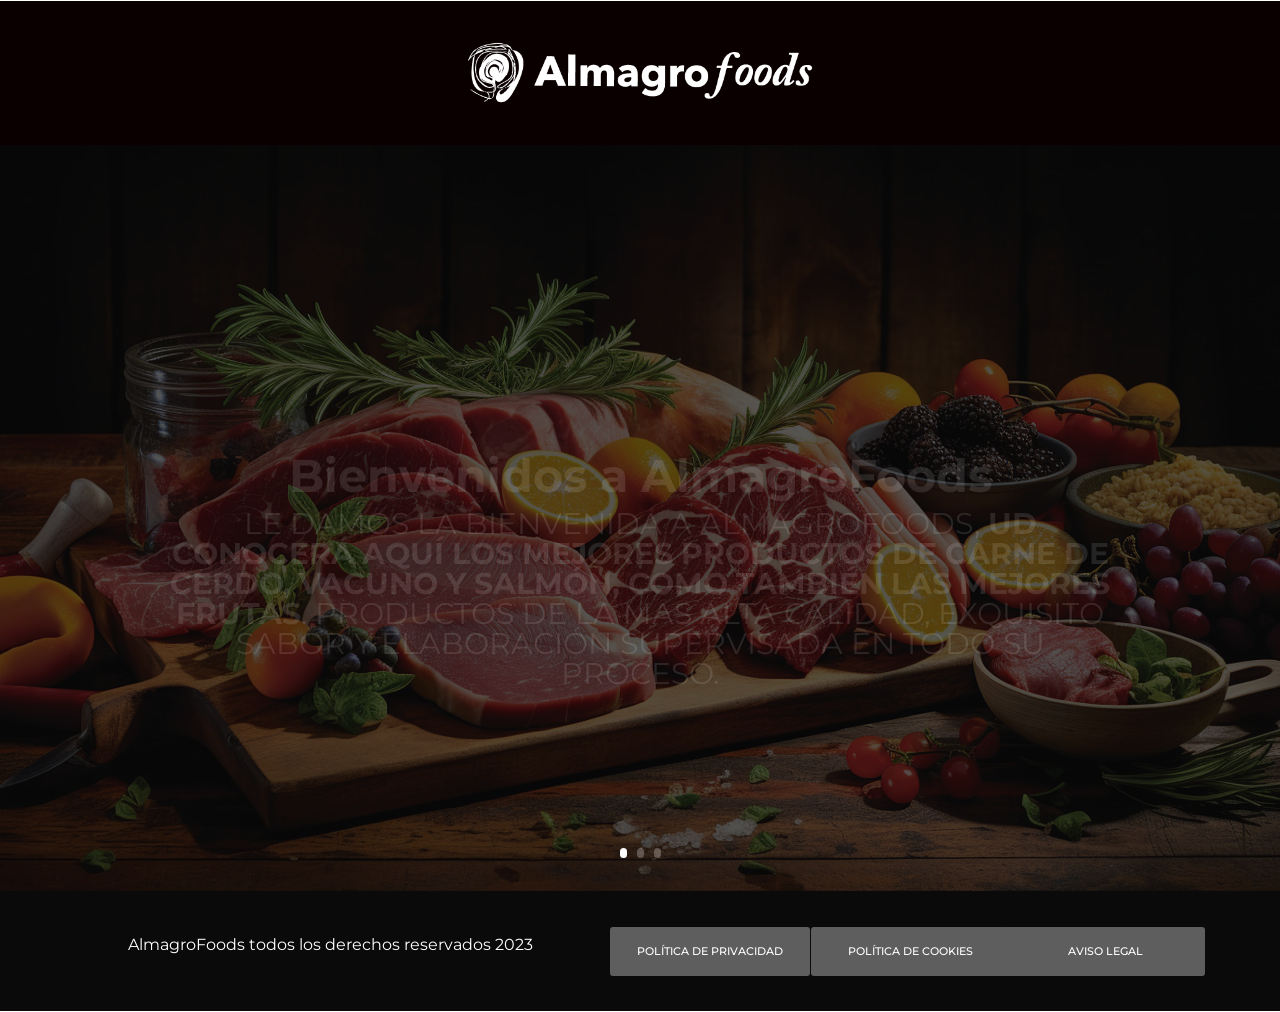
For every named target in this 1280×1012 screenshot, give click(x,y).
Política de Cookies (910, 951)
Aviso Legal (1105, 951)
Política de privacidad (710, 951)
